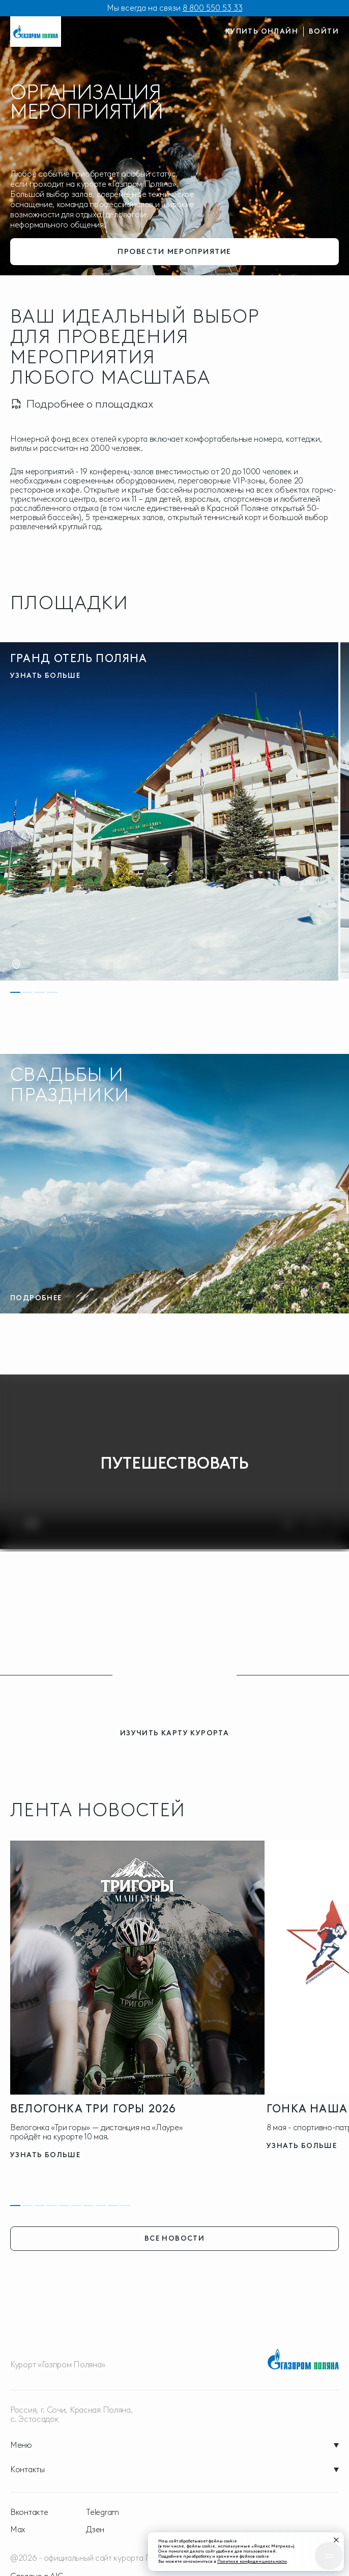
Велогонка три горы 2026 (93, 2108)
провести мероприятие (174, 249)
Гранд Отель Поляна (79, 658)
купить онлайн (261, 31)
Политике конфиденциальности (260, 2559)
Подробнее (36, 1298)
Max (17, 2529)
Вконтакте (29, 2512)
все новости (174, 2238)
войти (324, 31)
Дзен (95, 2529)
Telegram (102, 2512)
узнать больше (45, 675)
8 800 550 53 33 (213, 8)
